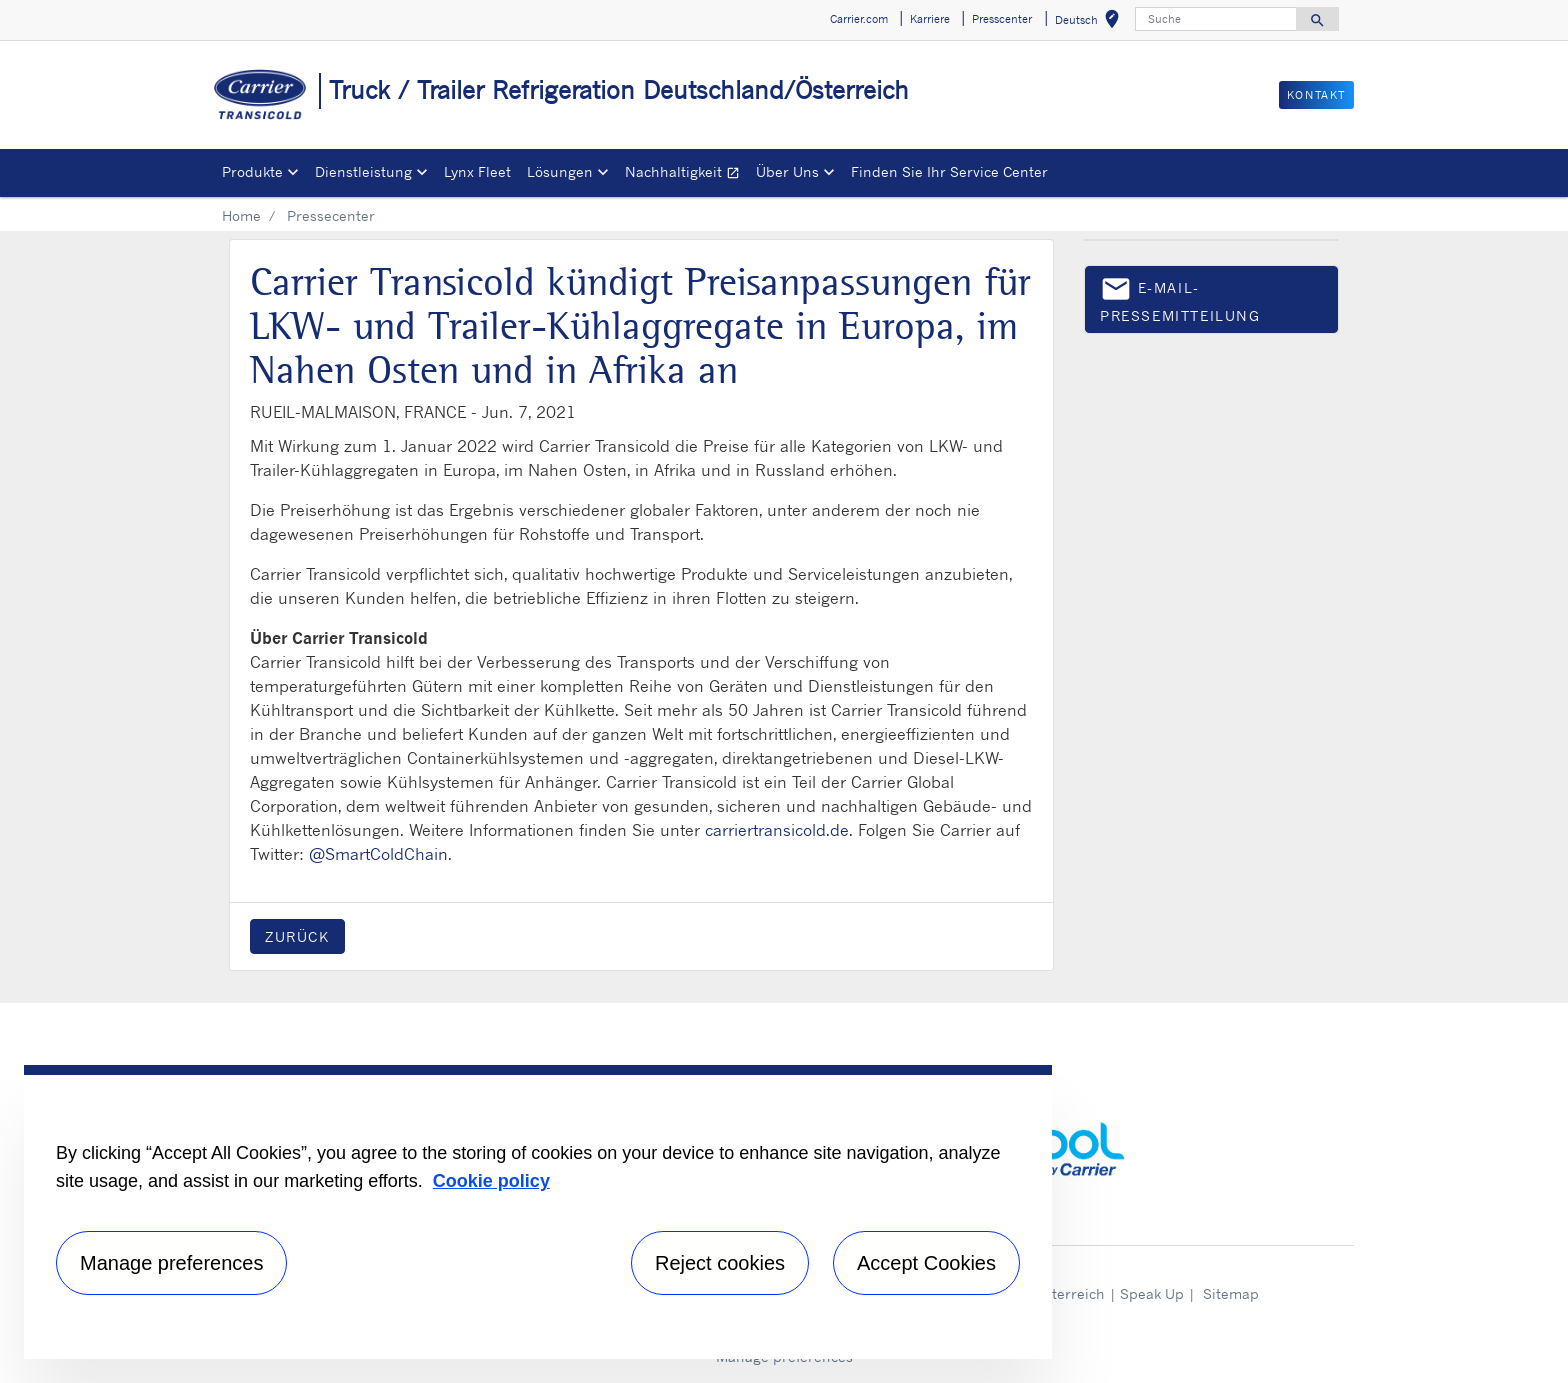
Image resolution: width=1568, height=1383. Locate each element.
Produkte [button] (252, 171)
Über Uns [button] (787, 171)
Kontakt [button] (1316, 95)
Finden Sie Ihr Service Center (949, 171)
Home (241, 215)
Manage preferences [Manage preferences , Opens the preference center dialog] (171, 1263)
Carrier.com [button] (859, 19)
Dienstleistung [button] (363, 171)
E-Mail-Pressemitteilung (1180, 298)
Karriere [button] (930, 19)
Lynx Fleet (477, 171)
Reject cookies (720, 1263)
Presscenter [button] (1002, 19)
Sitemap (1231, 1293)
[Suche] (1216, 19)
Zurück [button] (297, 936)
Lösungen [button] (560, 171)
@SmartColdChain (378, 854)
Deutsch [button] (1091, 22)
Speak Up (1152, 1293)
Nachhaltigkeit (686, 174)
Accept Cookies (926, 1263)
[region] (538, 1212)
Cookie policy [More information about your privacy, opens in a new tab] (491, 1181)
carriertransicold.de (777, 830)
